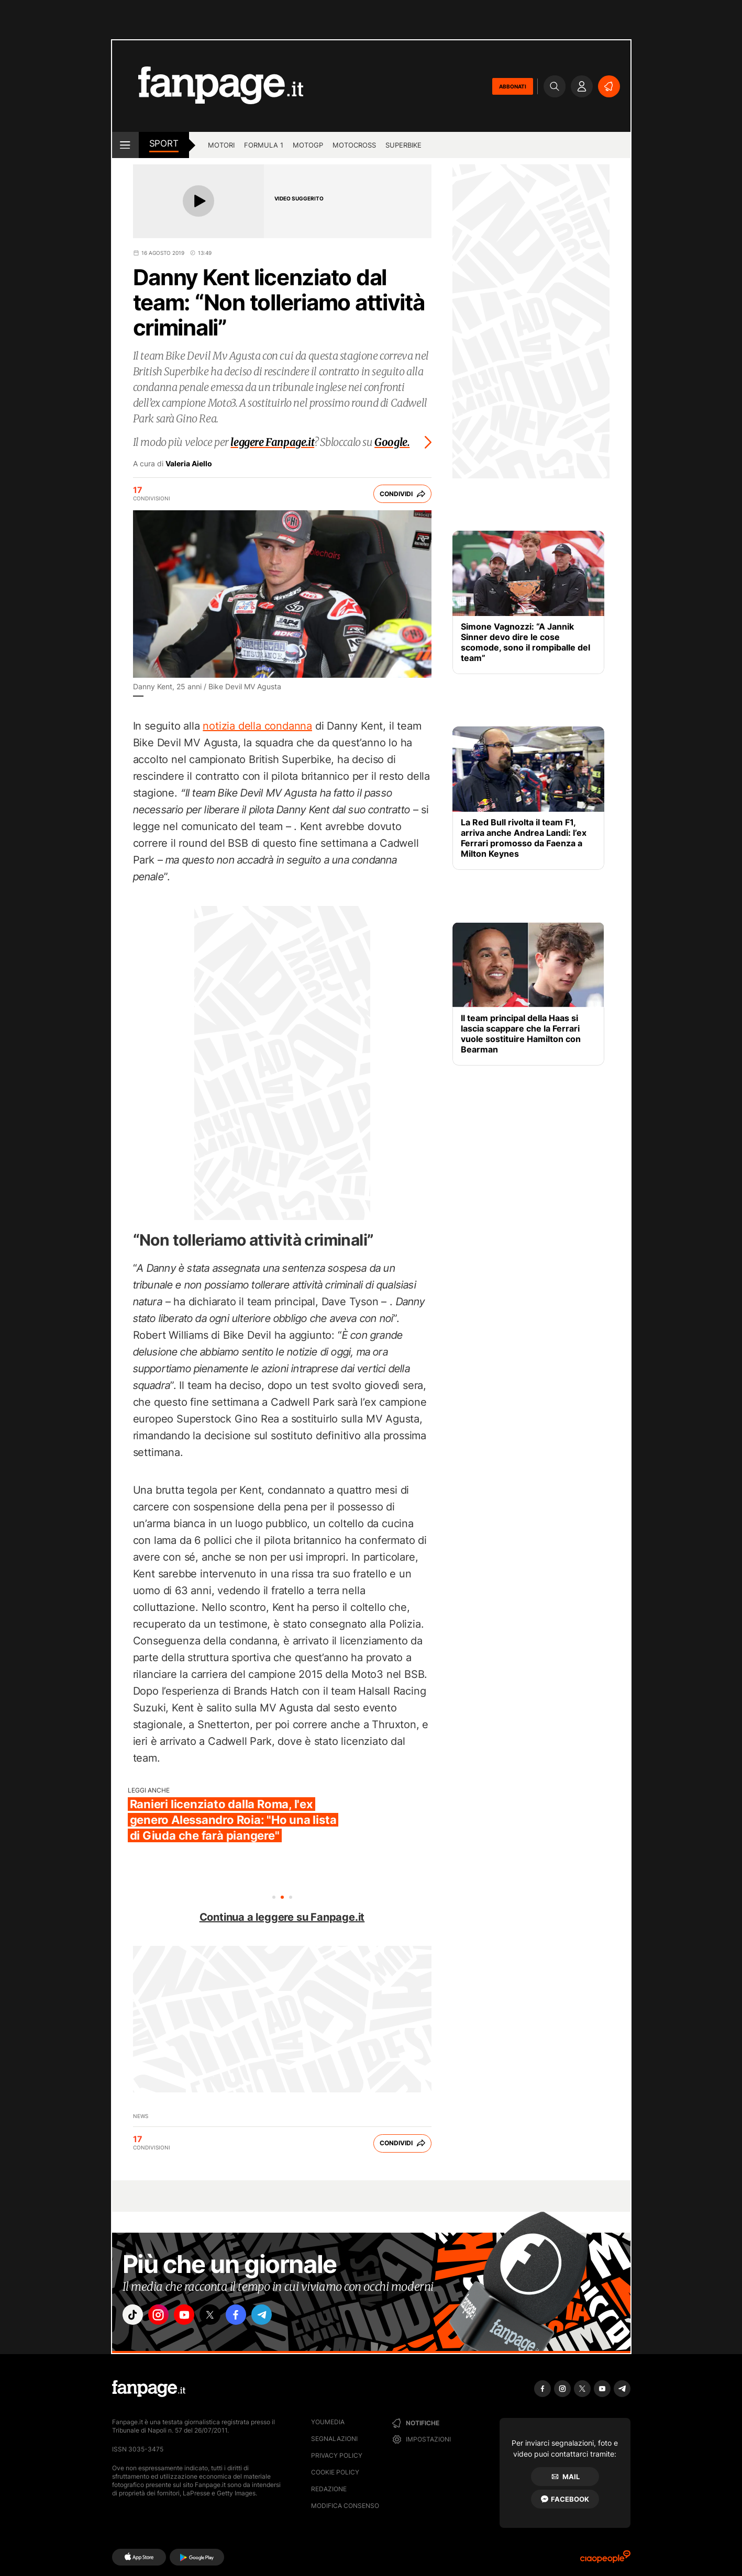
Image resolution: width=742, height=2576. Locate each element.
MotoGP (308, 145)
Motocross (354, 145)
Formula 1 (263, 145)
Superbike (403, 145)
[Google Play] (197, 2557)
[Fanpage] (148, 2388)
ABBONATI (512, 86)
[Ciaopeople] (605, 2560)
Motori (221, 145)
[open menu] (125, 145)
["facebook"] (252, 2316)
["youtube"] (193, 2316)
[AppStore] (139, 2557)
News (140, 2116)
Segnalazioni (334, 2439)
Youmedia (328, 2422)
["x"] (223, 2316)
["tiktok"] (135, 2316)
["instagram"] (164, 2316)
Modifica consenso (345, 2506)
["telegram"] (281, 2316)
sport (164, 143)
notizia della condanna (257, 726)
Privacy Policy (336, 2455)
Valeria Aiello (188, 464)
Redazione (329, 2489)
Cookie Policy (335, 2472)
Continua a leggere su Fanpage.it (282, 1917)
